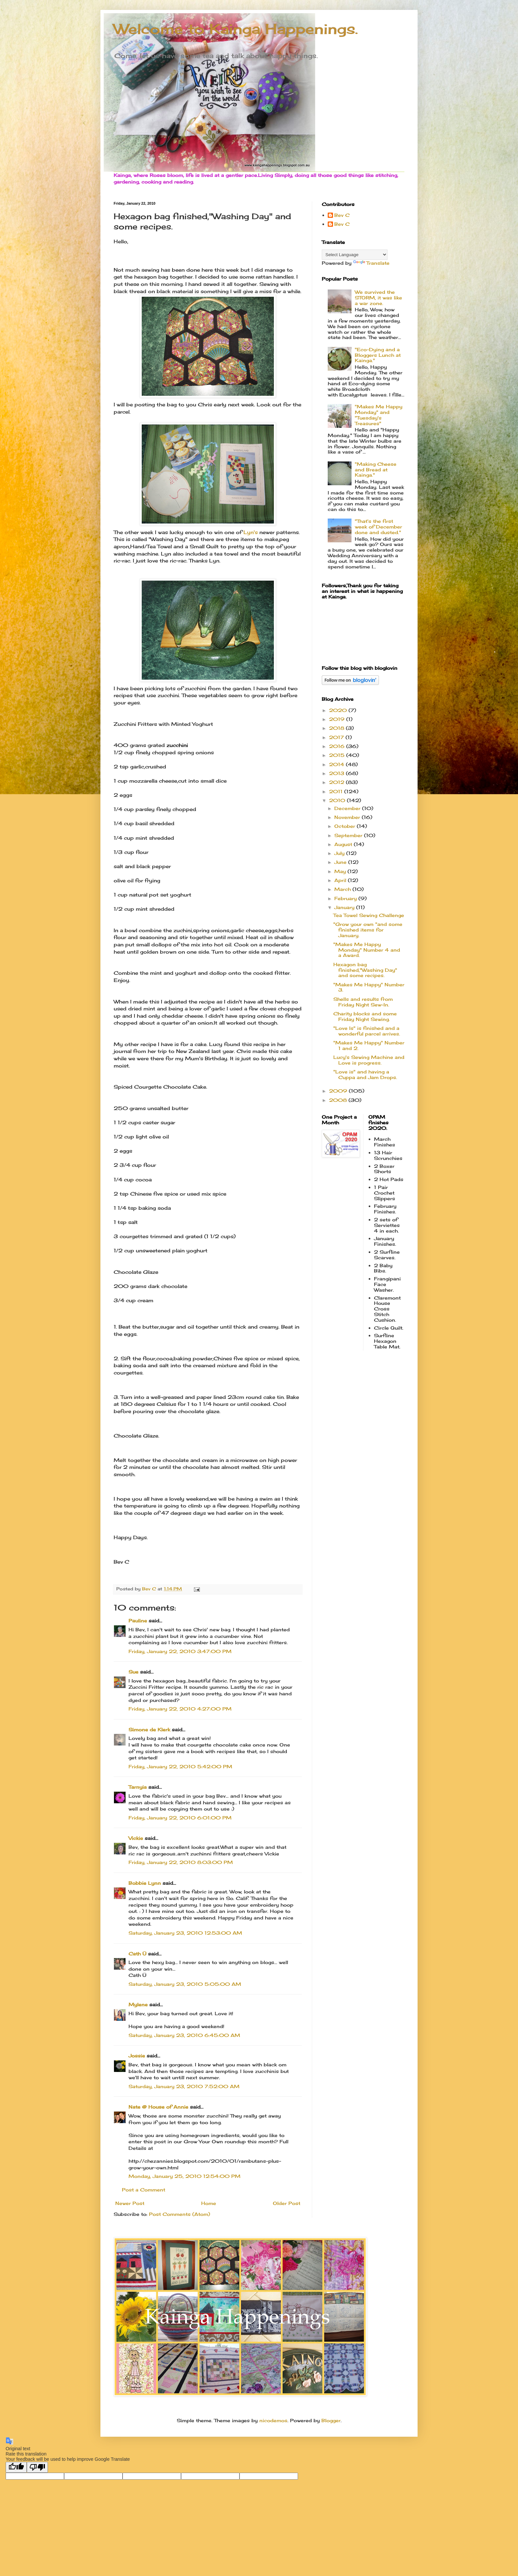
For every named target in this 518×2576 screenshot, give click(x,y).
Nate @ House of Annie (158, 2107)
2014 (337, 764)
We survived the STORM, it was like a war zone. (378, 297)
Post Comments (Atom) (179, 2214)
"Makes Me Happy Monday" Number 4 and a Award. (366, 949)
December (348, 808)
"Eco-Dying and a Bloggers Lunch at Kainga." (378, 355)
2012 (337, 782)
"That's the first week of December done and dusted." (378, 526)
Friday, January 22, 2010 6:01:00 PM (180, 1817)
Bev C (342, 215)
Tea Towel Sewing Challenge (368, 915)
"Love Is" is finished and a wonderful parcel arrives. (366, 1030)
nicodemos (273, 2420)
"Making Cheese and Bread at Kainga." (375, 469)
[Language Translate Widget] (355, 255)
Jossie (137, 2055)
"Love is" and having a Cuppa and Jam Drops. (365, 1074)
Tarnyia (138, 1787)
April (341, 880)
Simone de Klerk (149, 1729)
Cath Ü (137, 1953)
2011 (336, 791)
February (346, 898)
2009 (339, 1091)
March (343, 889)
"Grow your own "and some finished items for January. (367, 929)
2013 (337, 773)
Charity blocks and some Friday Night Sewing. (365, 1016)
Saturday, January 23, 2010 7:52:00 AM (184, 2086)
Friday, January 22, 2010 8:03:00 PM (181, 1862)
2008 (339, 1100)
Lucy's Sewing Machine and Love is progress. (368, 1060)
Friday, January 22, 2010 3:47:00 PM (180, 1651)
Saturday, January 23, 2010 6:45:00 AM (184, 2035)
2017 (337, 737)
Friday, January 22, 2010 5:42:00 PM (180, 1766)
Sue (133, 1672)
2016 (337, 746)
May (341, 871)
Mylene (138, 2004)
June (341, 862)
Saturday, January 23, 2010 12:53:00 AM (185, 1933)
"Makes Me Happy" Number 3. (368, 987)
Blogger (331, 2420)
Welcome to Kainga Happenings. (236, 28)
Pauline (138, 1620)
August (344, 844)
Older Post (286, 2203)
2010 (338, 800)
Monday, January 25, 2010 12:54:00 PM (184, 2176)
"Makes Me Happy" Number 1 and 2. (368, 1045)
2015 (337, 755)
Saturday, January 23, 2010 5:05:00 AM (185, 1984)
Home (208, 2203)
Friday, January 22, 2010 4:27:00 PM (180, 1709)
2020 (339, 710)
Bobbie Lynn (145, 1883)
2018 (337, 728)
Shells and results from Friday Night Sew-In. (363, 1001)
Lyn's (250, 532)
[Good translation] (16, 2467)
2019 (337, 719)
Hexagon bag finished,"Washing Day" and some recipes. (365, 970)
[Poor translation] (37, 2467)
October (345, 826)
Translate (371, 263)
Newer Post (129, 2203)
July (340, 853)
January (345, 907)
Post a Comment (143, 2189)
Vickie (136, 1838)
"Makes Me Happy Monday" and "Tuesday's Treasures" (378, 415)
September (349, 835)
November (348, 817)
